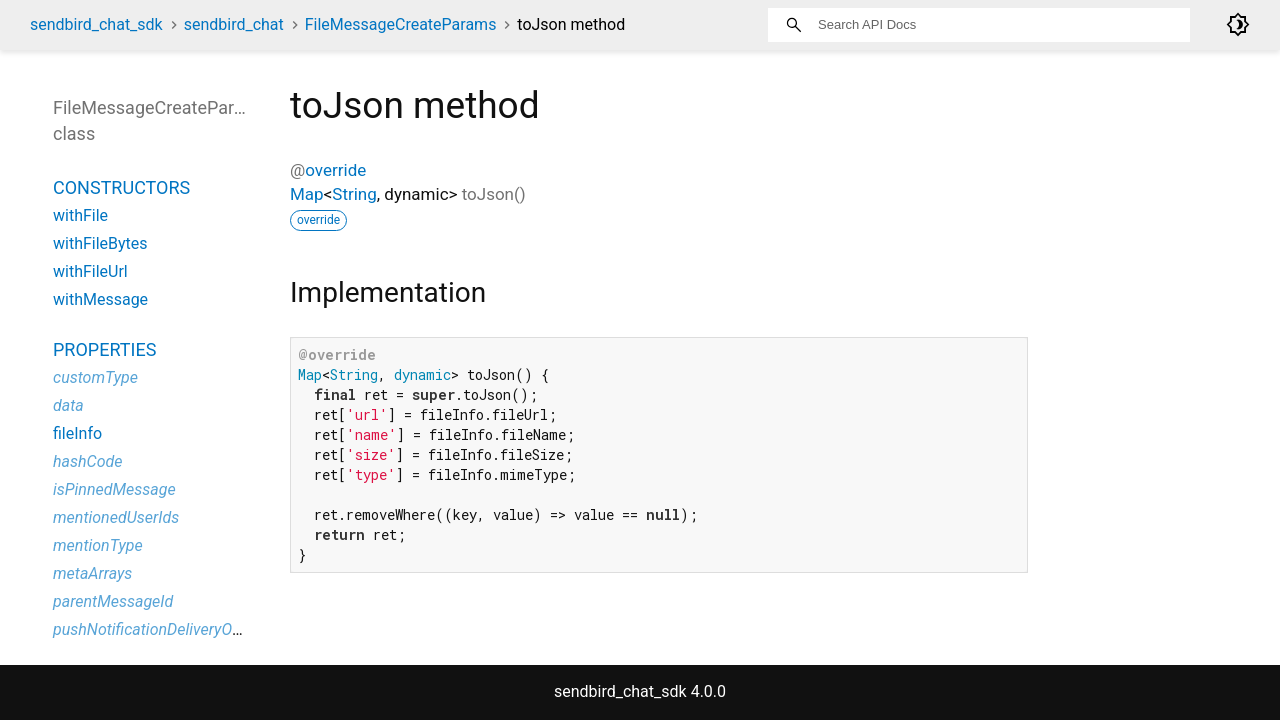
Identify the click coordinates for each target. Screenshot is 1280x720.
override (335, 170)
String (354, 194)
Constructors (121, 187)
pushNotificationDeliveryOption (160, 629)
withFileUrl (90, 271)
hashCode (87, 461)
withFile (80, 215)
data (68, 405)
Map (307, 194)
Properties (104, 349)
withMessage (100, 299)
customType (95, 377)
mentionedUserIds (116, 517)
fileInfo (77, 433)
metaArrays (92, 573)
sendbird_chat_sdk (96, 24)
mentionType (98, 545)
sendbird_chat (234, 24)
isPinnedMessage (114, 489)
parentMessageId (113, 601)
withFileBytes (100, 243)
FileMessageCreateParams (401, 24)
